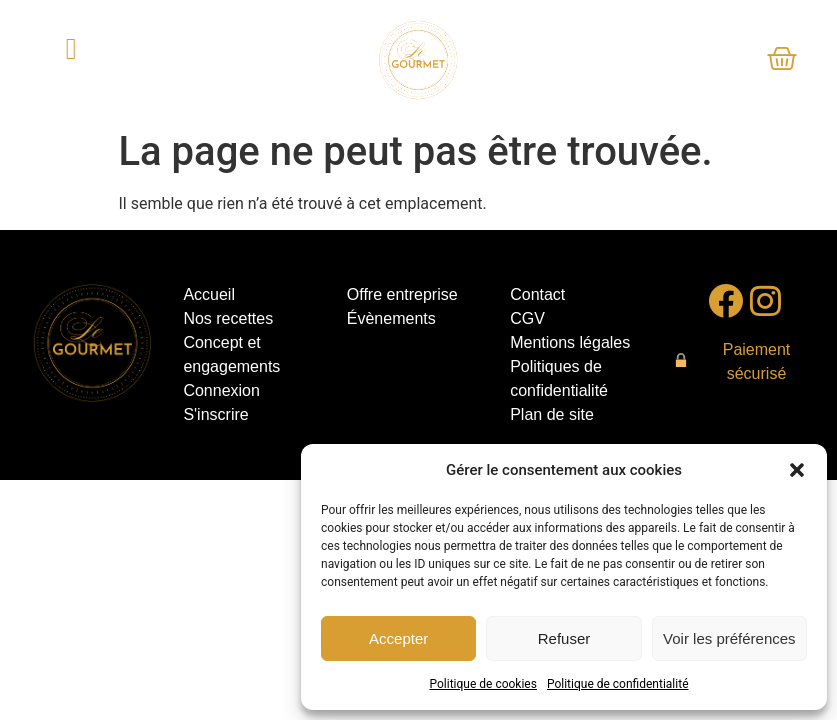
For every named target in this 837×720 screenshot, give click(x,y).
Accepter (398, 638)
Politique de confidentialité (618, 684)
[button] (797, 470)
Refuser (564, 638)
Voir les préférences (729, 638)
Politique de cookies (483, 684)
